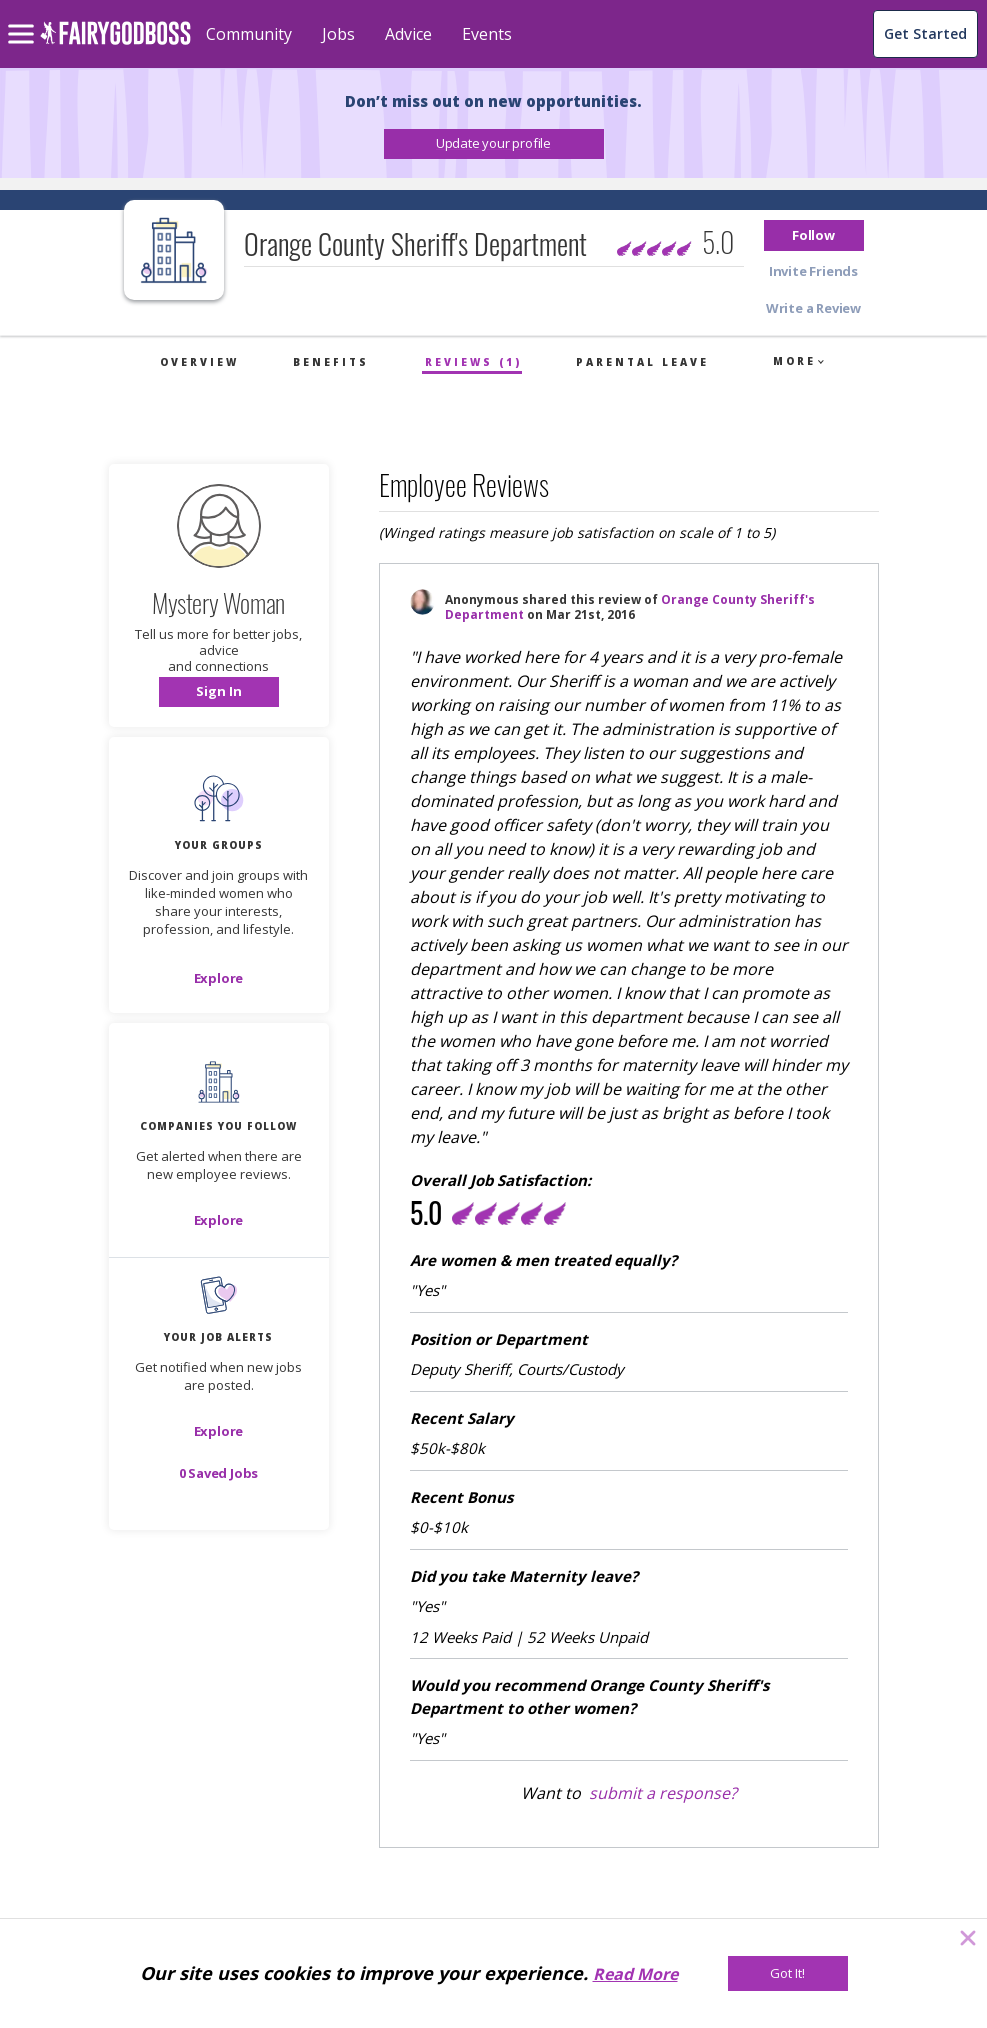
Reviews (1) (473, 362)
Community (249, 34)
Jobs (338, 34)
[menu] (24, 18)
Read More (635, 1974)
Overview (199, 362)
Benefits (331, 362)
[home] (115, 44)
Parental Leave (642, 362)
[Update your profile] (494, 144)
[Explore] (219, 978)
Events (487, 34)
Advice (408, 34)
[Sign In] (219, 692)
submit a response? (663, 1793)
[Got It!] (788, 1973)
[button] (494, 144)
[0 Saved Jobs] (219, 1473)
